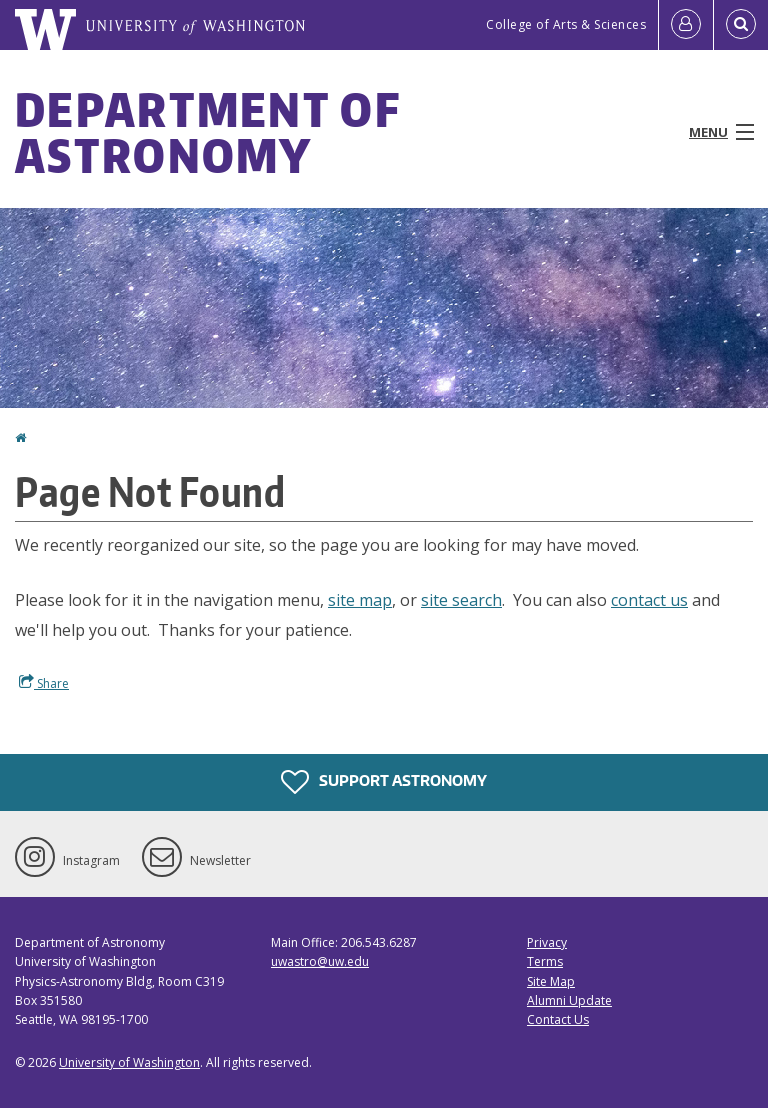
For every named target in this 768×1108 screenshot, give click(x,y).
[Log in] (686, 25)
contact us (649, 600)
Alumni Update (569, 1000)
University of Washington (129, 1062)
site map (360, 600)
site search (461, 600)
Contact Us (558, 1019)
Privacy (547, 942)
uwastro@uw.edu (320, 961)
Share (44, 683)
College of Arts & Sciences (566, 24)
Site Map (551, 981)
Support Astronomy (384, 782)
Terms (545, 961)
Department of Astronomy (207, 132)
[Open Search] (741, 25)
